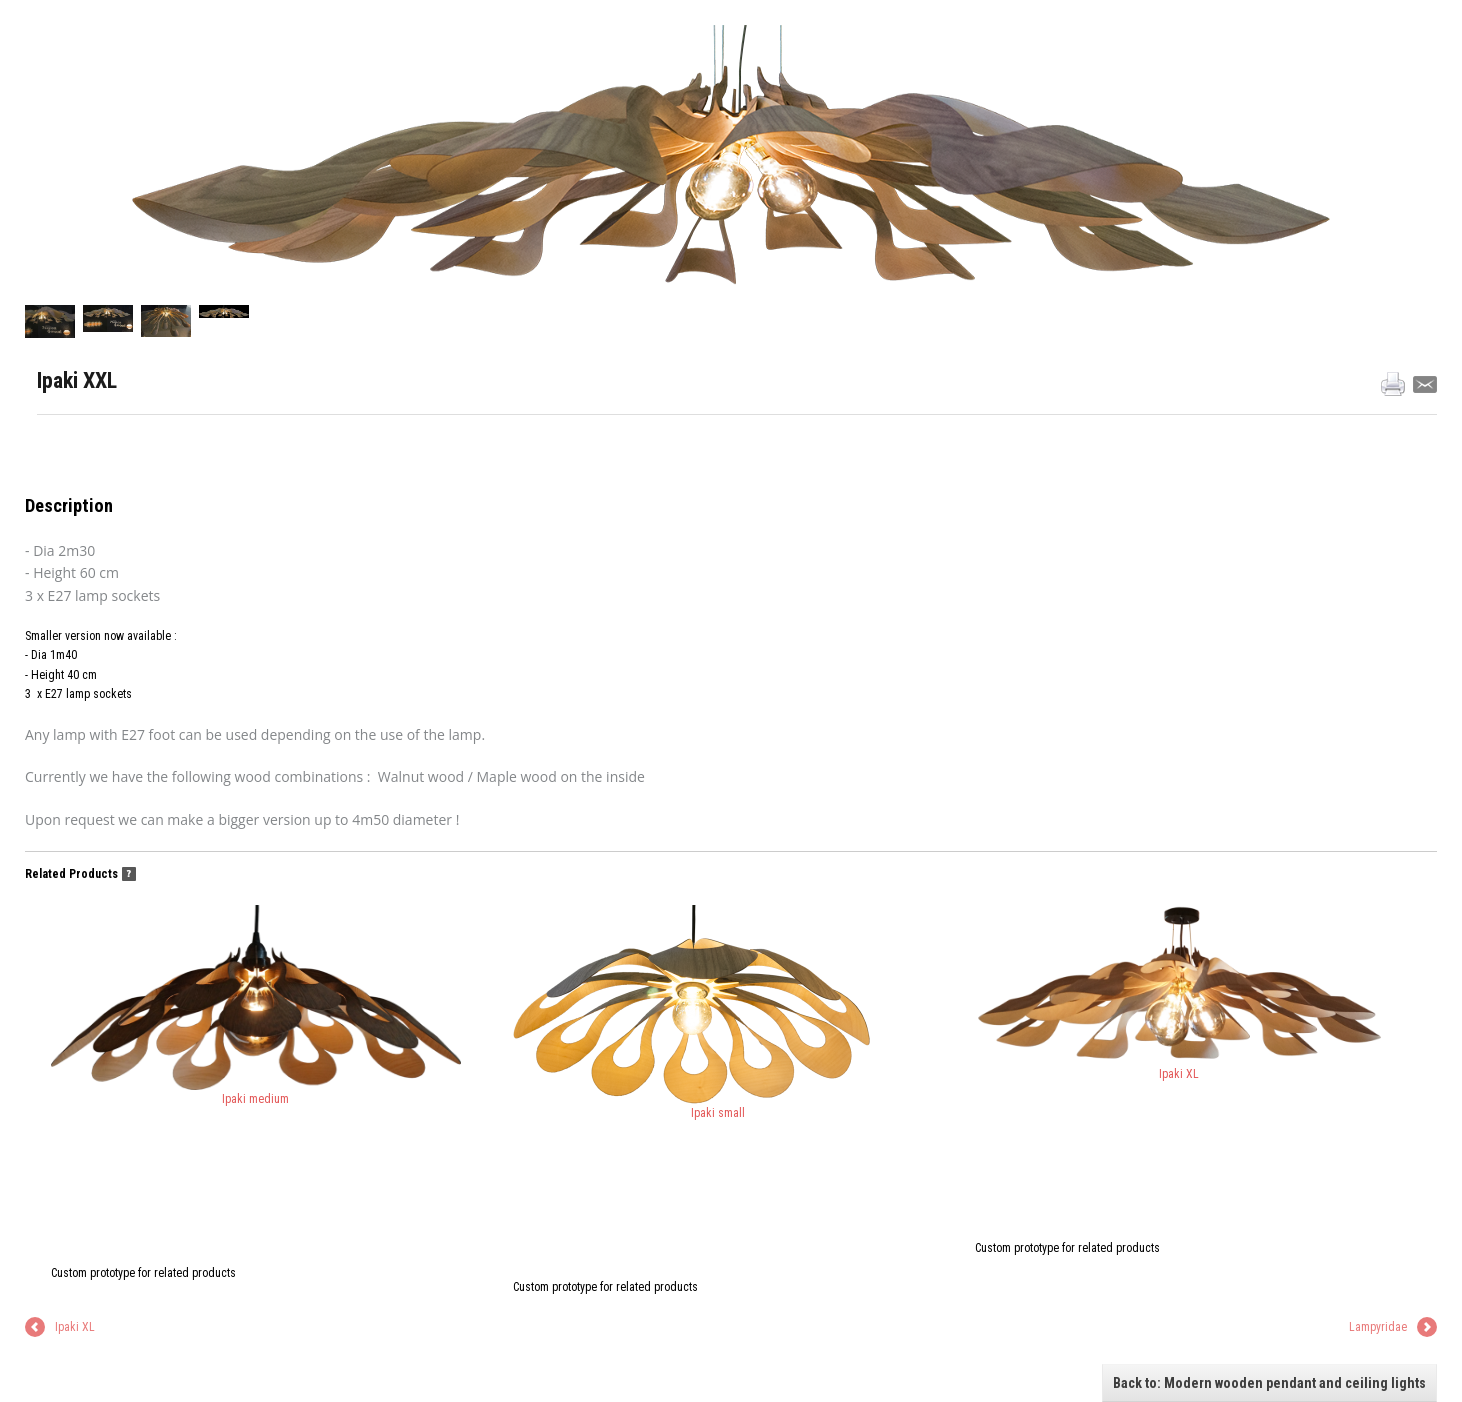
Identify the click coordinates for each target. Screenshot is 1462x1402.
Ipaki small (691, 1012)
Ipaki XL (1180, 993)
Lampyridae (1378, 1327)
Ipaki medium (256, 1005)
